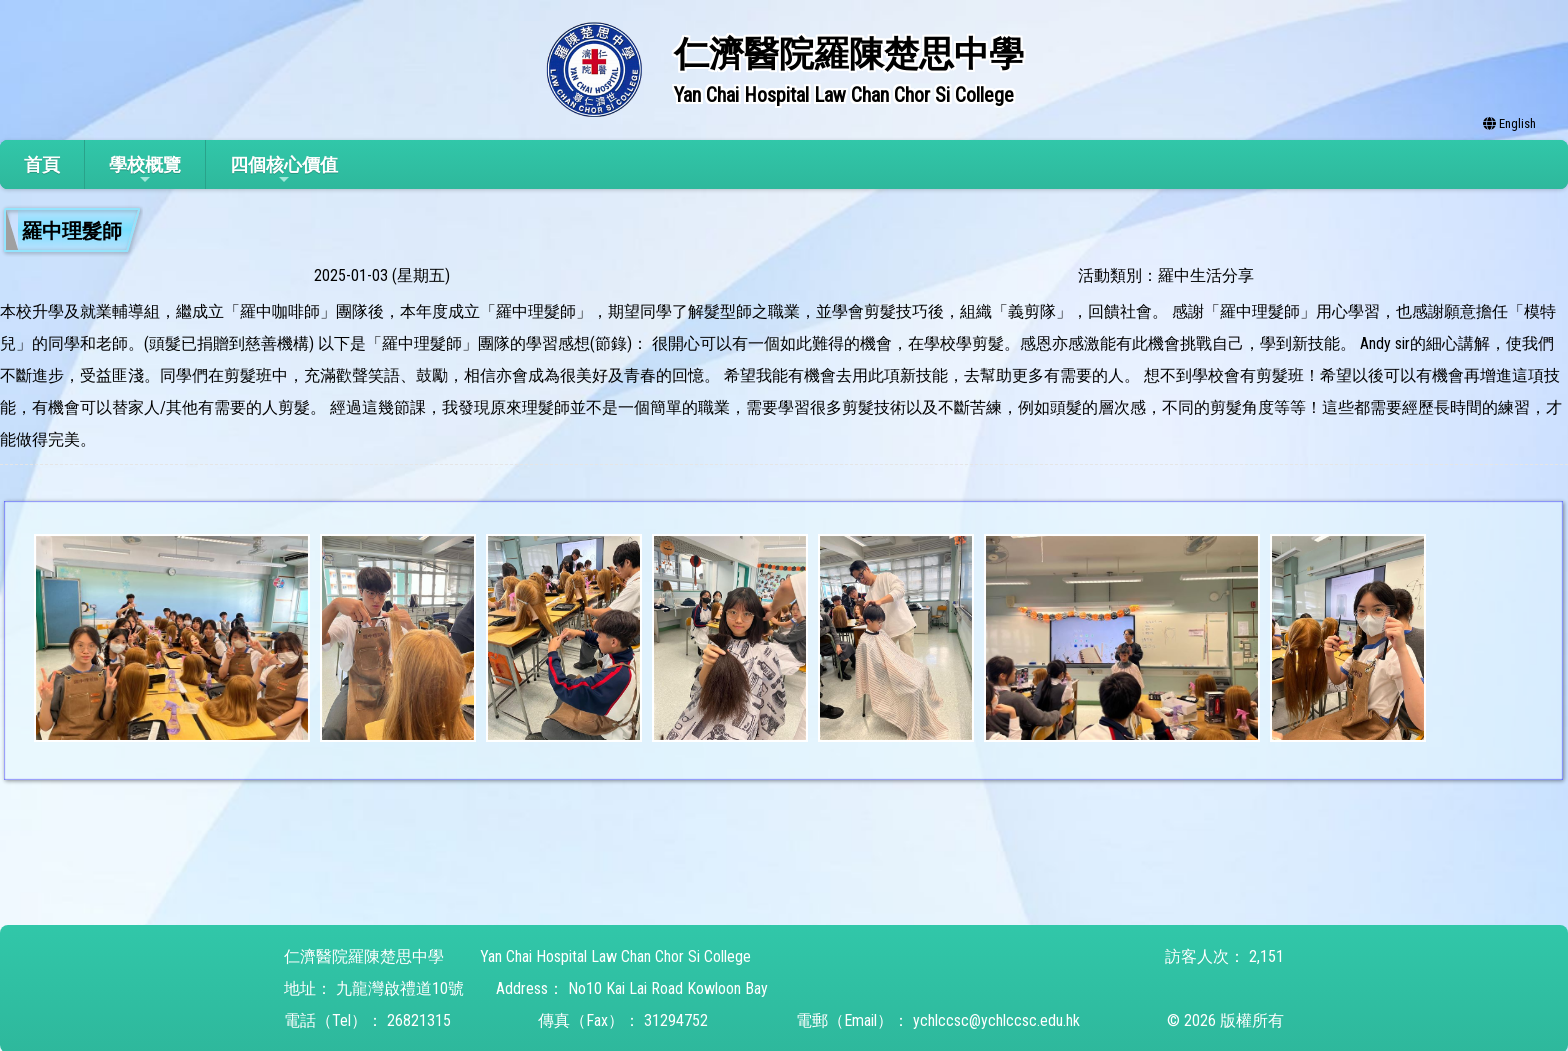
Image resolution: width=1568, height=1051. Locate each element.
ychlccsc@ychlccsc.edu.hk (996, 1020)
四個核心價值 (284, 170)
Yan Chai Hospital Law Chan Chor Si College (615, 956)
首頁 (42, 164)
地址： (308, 988)
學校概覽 (145, 170)
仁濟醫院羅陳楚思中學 (364, 956)
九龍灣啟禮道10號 (400, 988)
